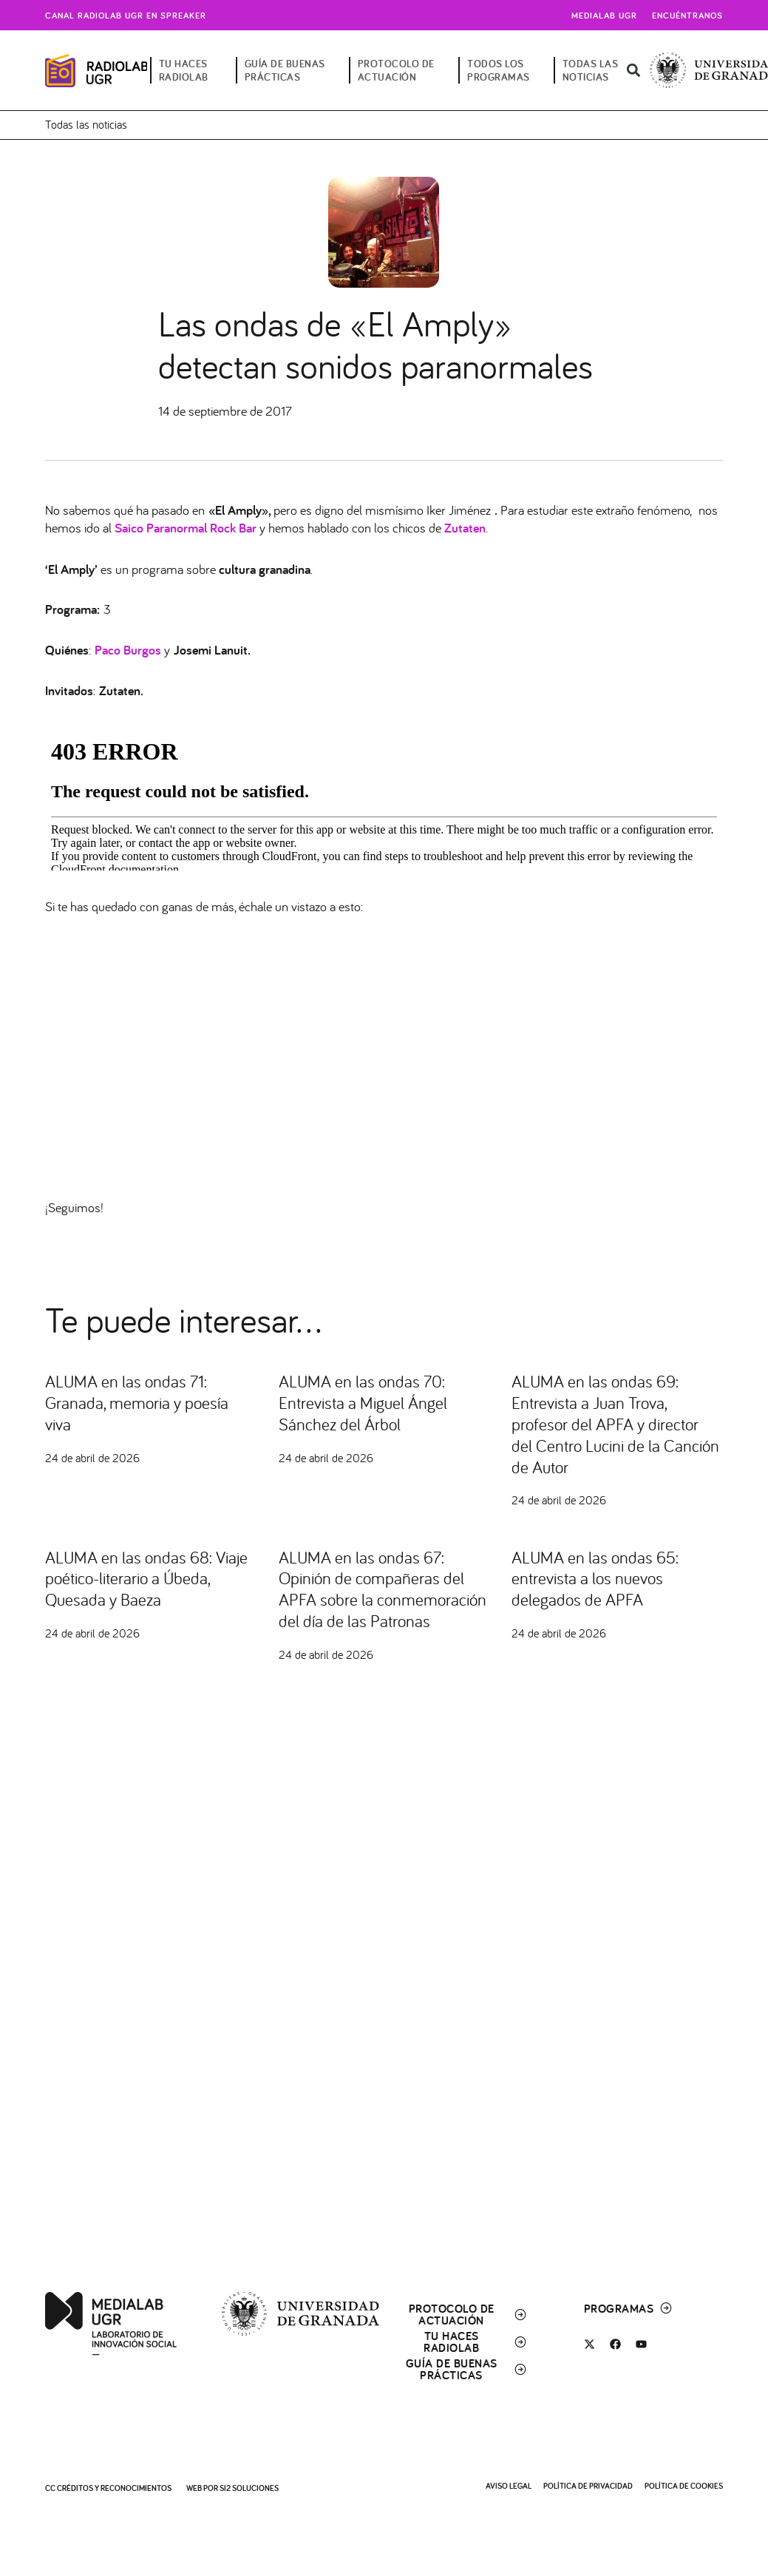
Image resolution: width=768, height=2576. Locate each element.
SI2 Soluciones (249, 2488)
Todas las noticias (86, 124)
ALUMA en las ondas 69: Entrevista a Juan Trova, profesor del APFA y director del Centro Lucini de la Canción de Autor (610, 1423)
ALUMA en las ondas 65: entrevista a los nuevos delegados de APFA (599, 1577)
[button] (633, 70)
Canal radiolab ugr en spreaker (125, 15)
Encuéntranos (687, 15)
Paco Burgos (128, 649)
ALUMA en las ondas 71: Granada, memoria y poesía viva (140, 1402)
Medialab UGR (604, 15)
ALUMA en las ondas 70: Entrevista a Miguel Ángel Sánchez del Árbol (367, 1402)
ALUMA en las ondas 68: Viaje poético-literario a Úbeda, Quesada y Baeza (132, 1577)
